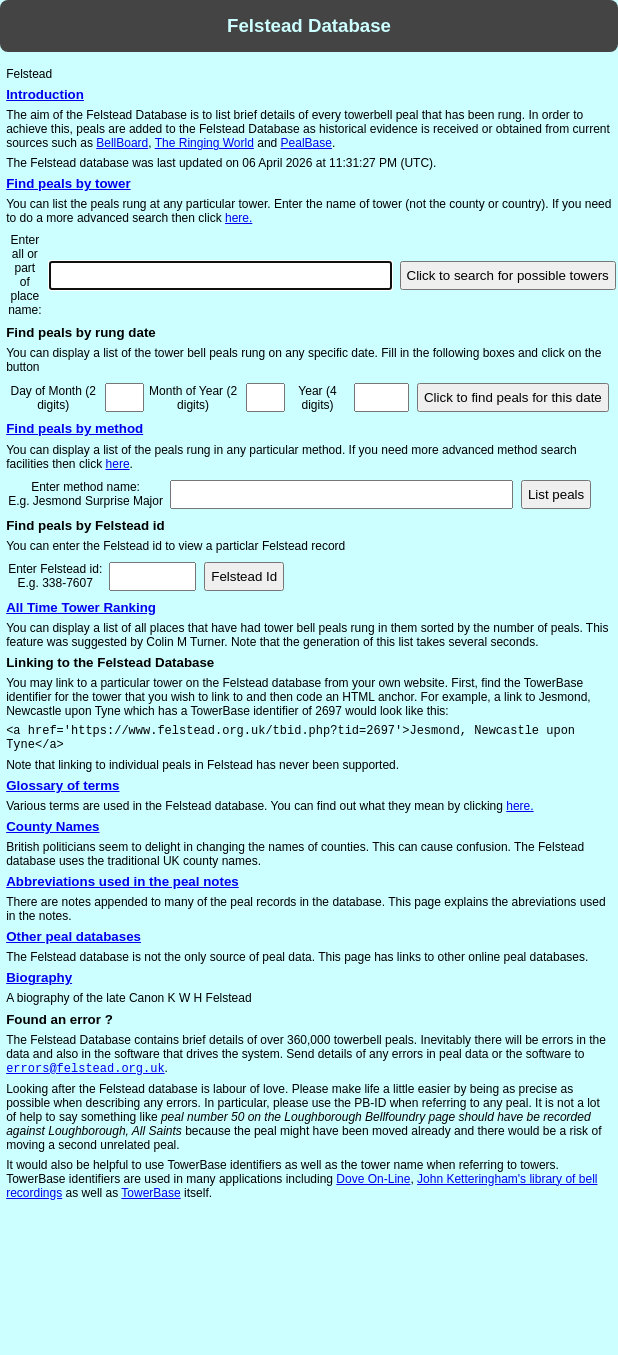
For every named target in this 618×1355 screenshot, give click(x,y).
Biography (39, 977)
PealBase (306, 143)
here (118, 464)
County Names (52, 826)
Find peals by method (74, 428)
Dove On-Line (373, 1181)
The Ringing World (204, 143)
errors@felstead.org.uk (85, 1069)
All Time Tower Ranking (81, 607)
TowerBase (150, 1195)
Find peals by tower (68, 183)
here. (238, 218)
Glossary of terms (62, 785)
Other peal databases (73, 936)
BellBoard (122, 143)
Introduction (45, 94)
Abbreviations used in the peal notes (122, 881)
